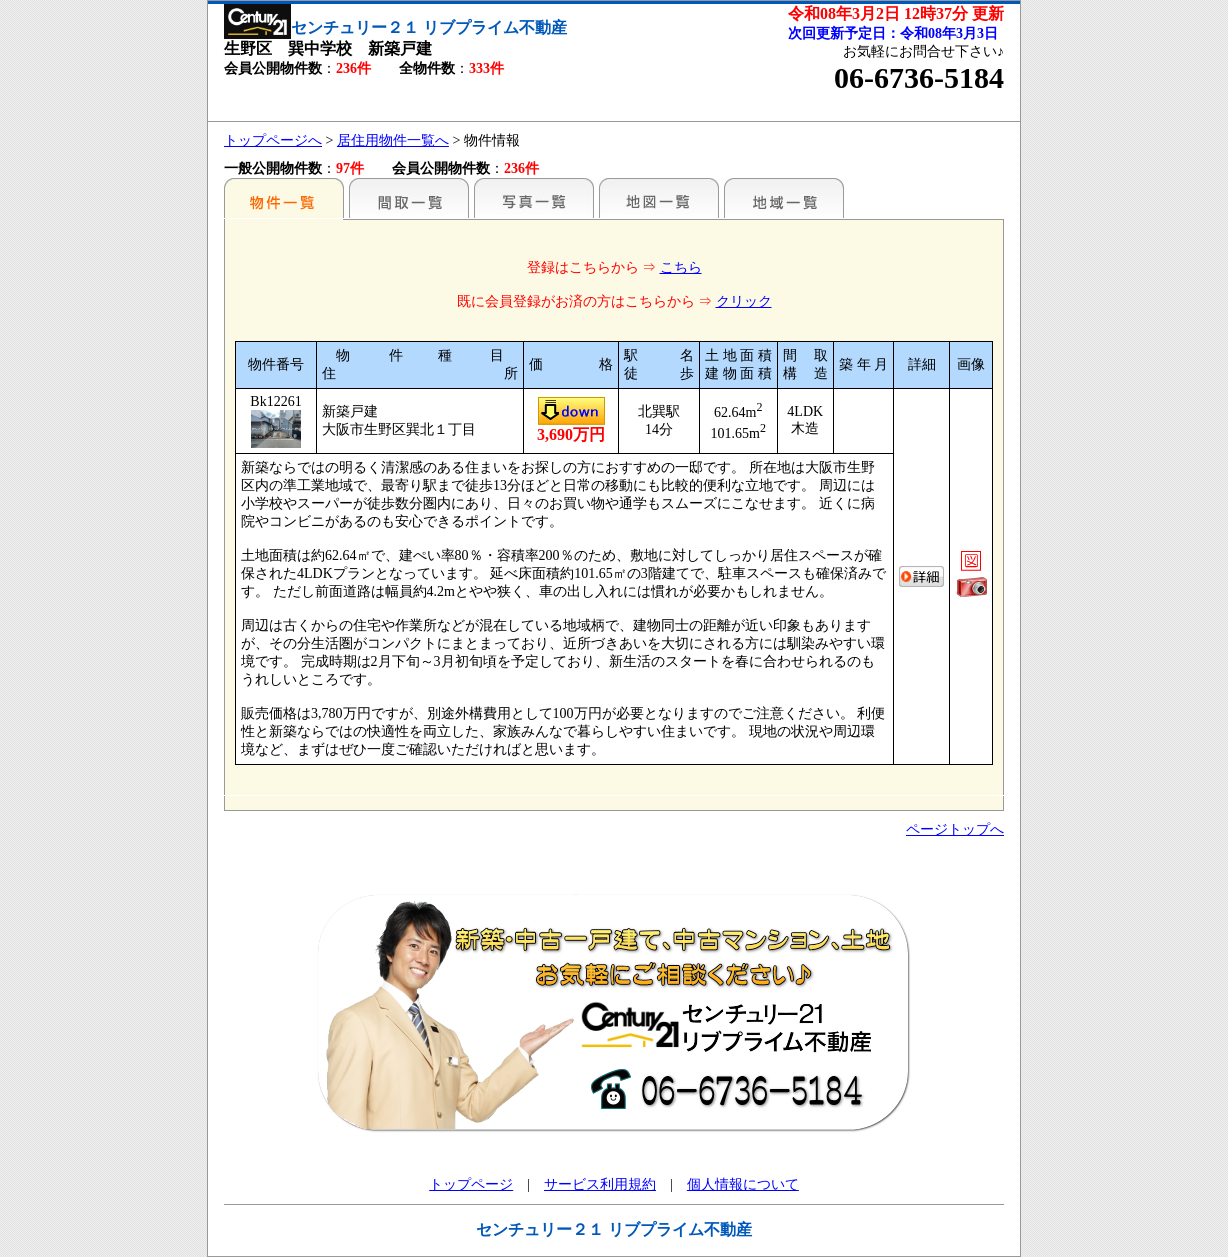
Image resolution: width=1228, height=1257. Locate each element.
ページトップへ (955, 829)
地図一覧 (659, 198)
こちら (681, 267)
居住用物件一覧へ (393, 140)
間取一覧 (409, 198)
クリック (744, 301)
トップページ (471, 1184)
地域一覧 (784, 198)
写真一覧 (534, 198)
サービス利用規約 (600, 1184)
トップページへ (273, 140)
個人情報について (743, 1184)
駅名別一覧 (284, 198)
